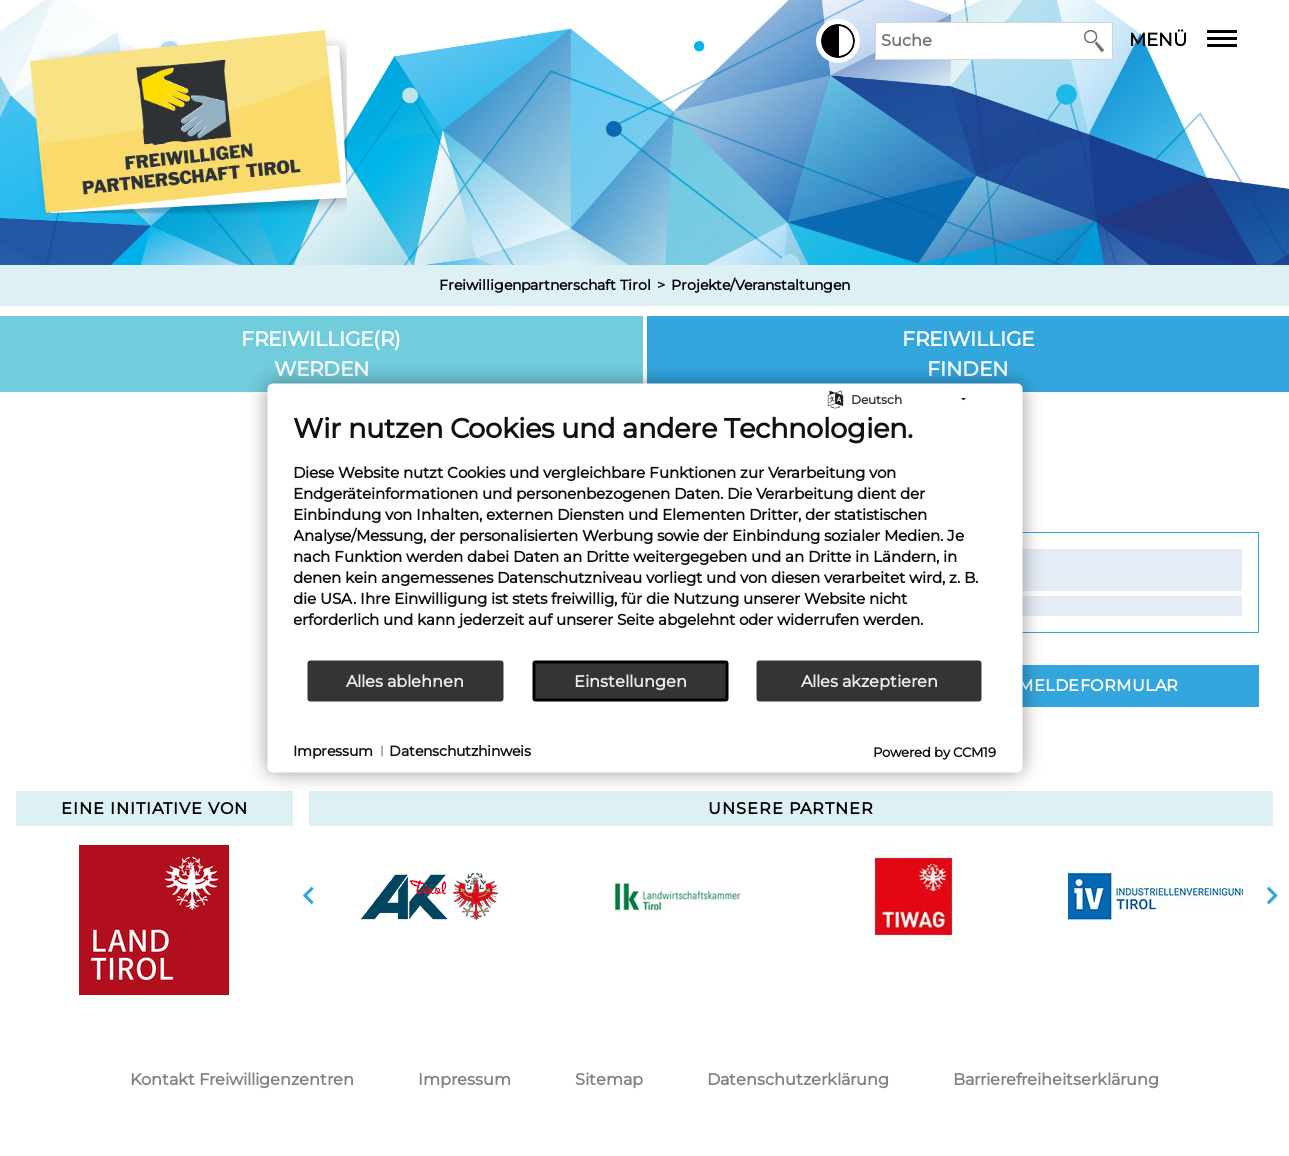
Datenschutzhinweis (460, 750)
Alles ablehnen (405, 680)
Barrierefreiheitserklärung (1056, 1079)
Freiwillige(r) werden (321, 354)
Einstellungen (630, 680)
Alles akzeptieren (869, 680)
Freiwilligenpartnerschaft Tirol (545, 285)
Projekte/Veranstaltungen (760, 285)
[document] (644, 535)
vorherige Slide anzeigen (308, 896)
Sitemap (609, 1079)
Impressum (464, 1079)
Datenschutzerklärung (798, 1079)
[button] (838, 41)
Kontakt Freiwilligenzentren (242, 1079)
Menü (1198, 40)
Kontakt (962, 569)
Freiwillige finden (968, 354)
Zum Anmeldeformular (1064, 685)
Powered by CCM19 (934, 752)
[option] (430, 896)
